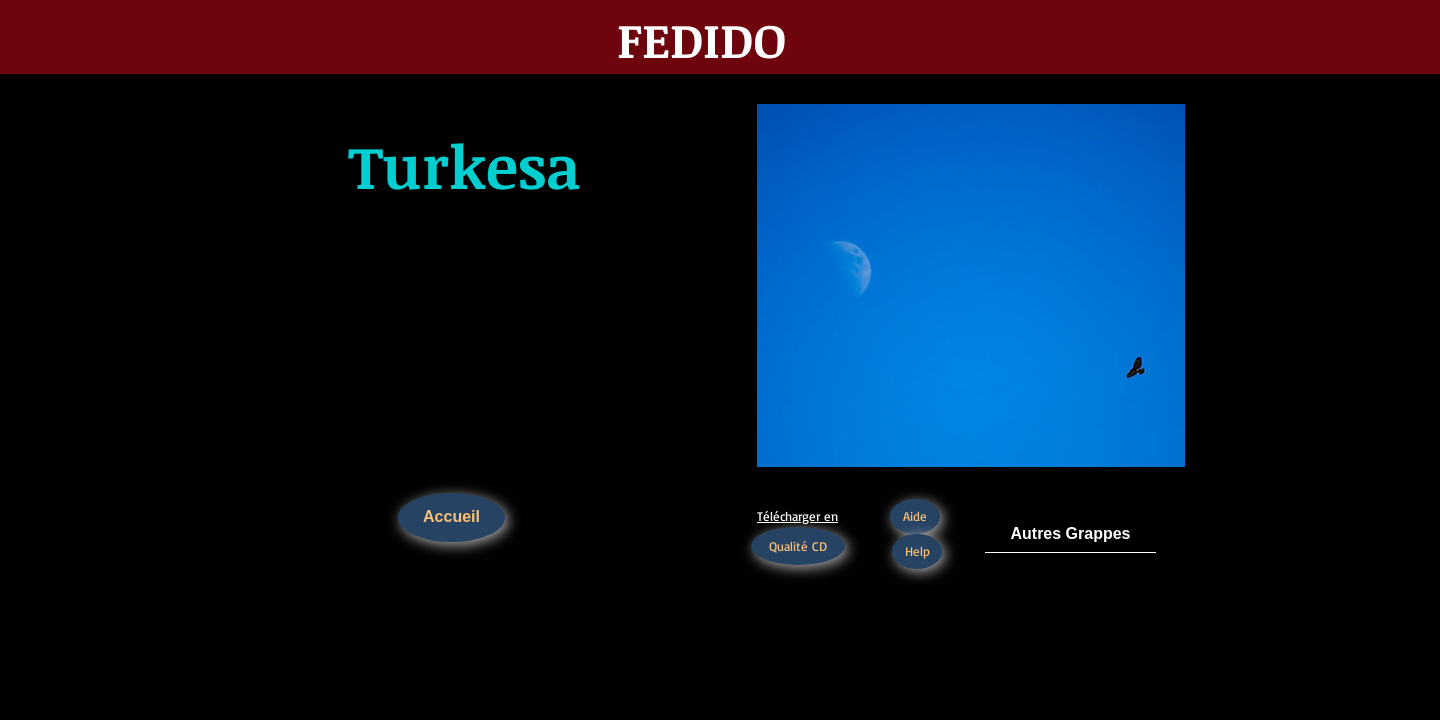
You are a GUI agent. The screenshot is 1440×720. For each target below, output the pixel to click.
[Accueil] (451, 517)
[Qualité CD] (798, 546)
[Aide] (915, 516)
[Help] (917, 551)
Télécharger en (797, 516)
